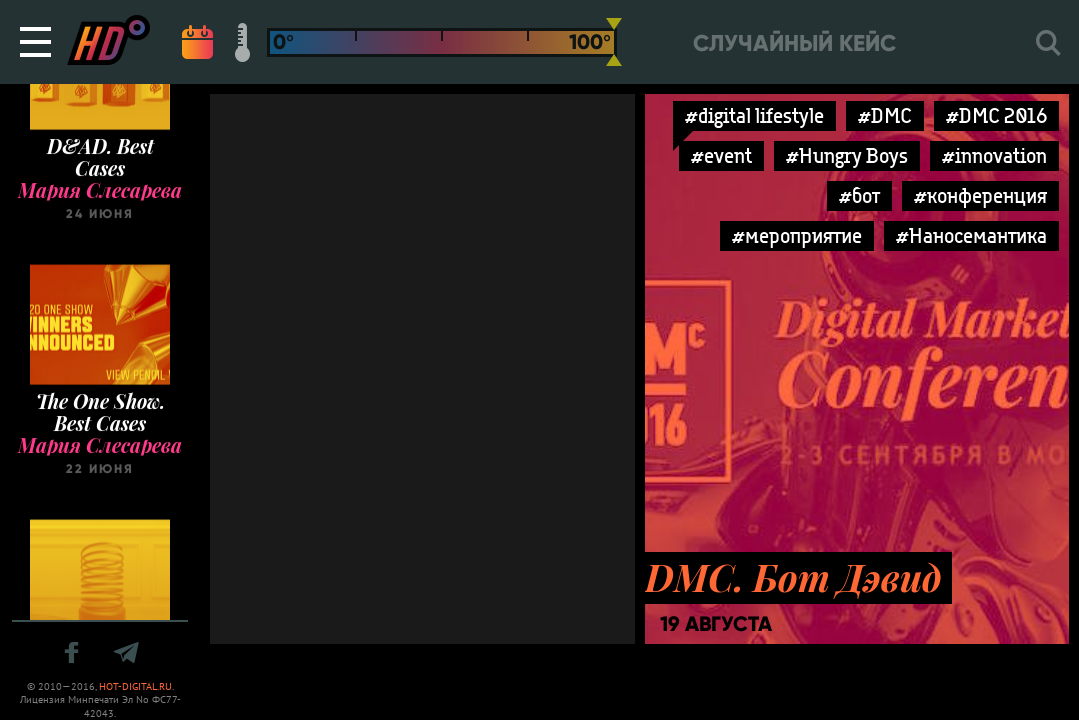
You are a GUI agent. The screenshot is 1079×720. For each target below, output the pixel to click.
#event (721, 155)
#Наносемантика (971, 235)
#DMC (885, 115)
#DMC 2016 (996, 115)
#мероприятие (797, 235)
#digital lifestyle (754, 115)
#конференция (980, 195)
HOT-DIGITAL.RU (135, 686)
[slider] (614, 42)
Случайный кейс (794, 43)
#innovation (994, 155)
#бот (859, 195)
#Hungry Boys (847, 155)
